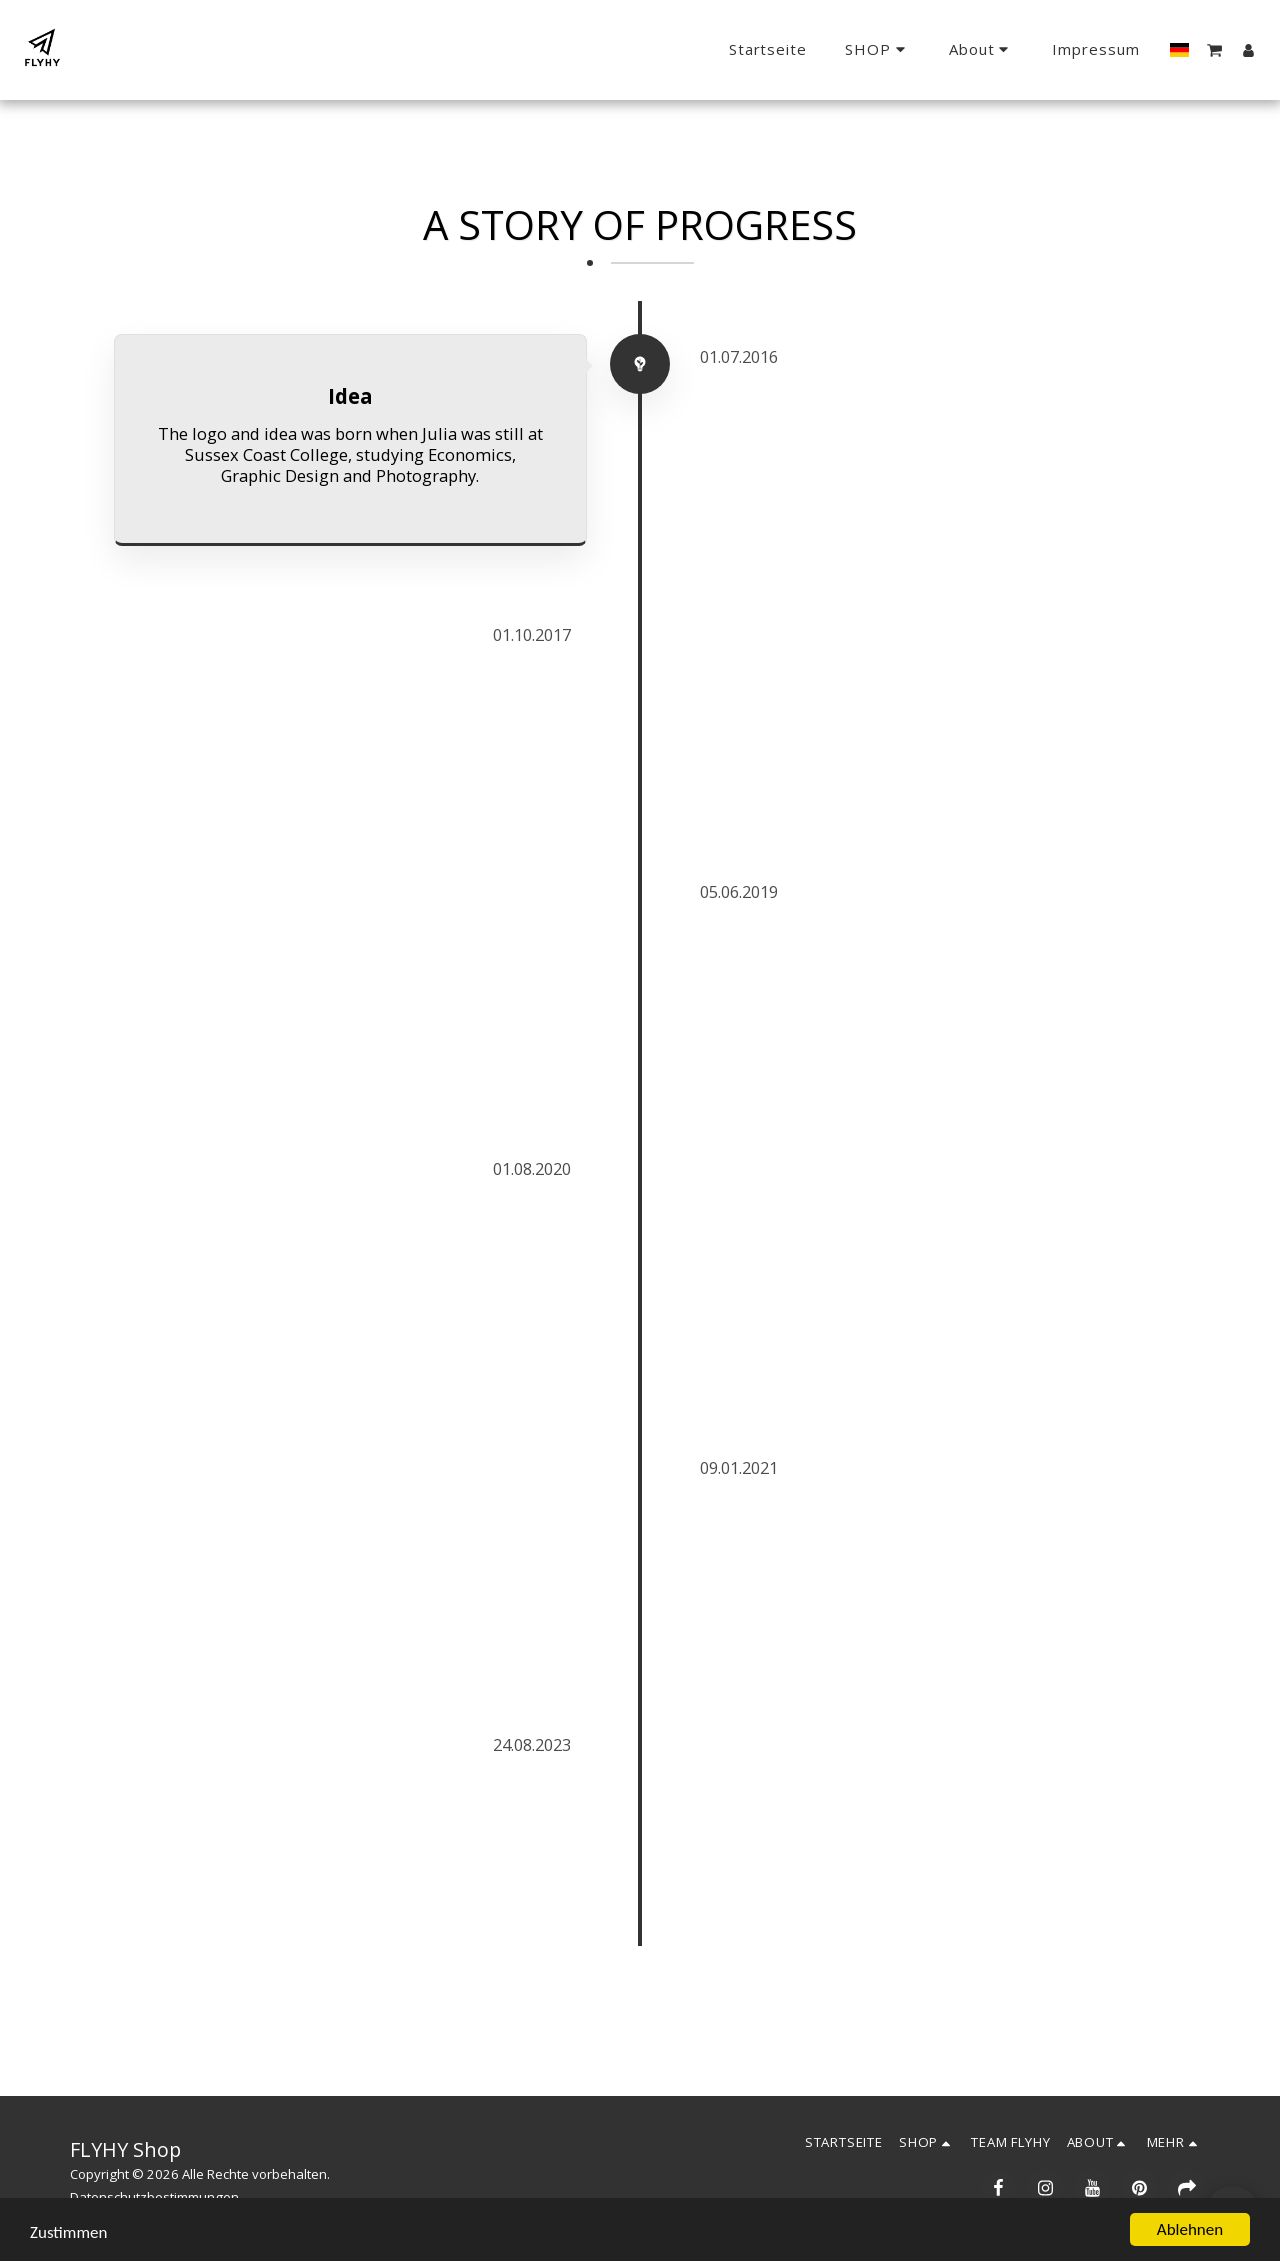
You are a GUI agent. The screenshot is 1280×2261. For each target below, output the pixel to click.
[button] (982, 50)
